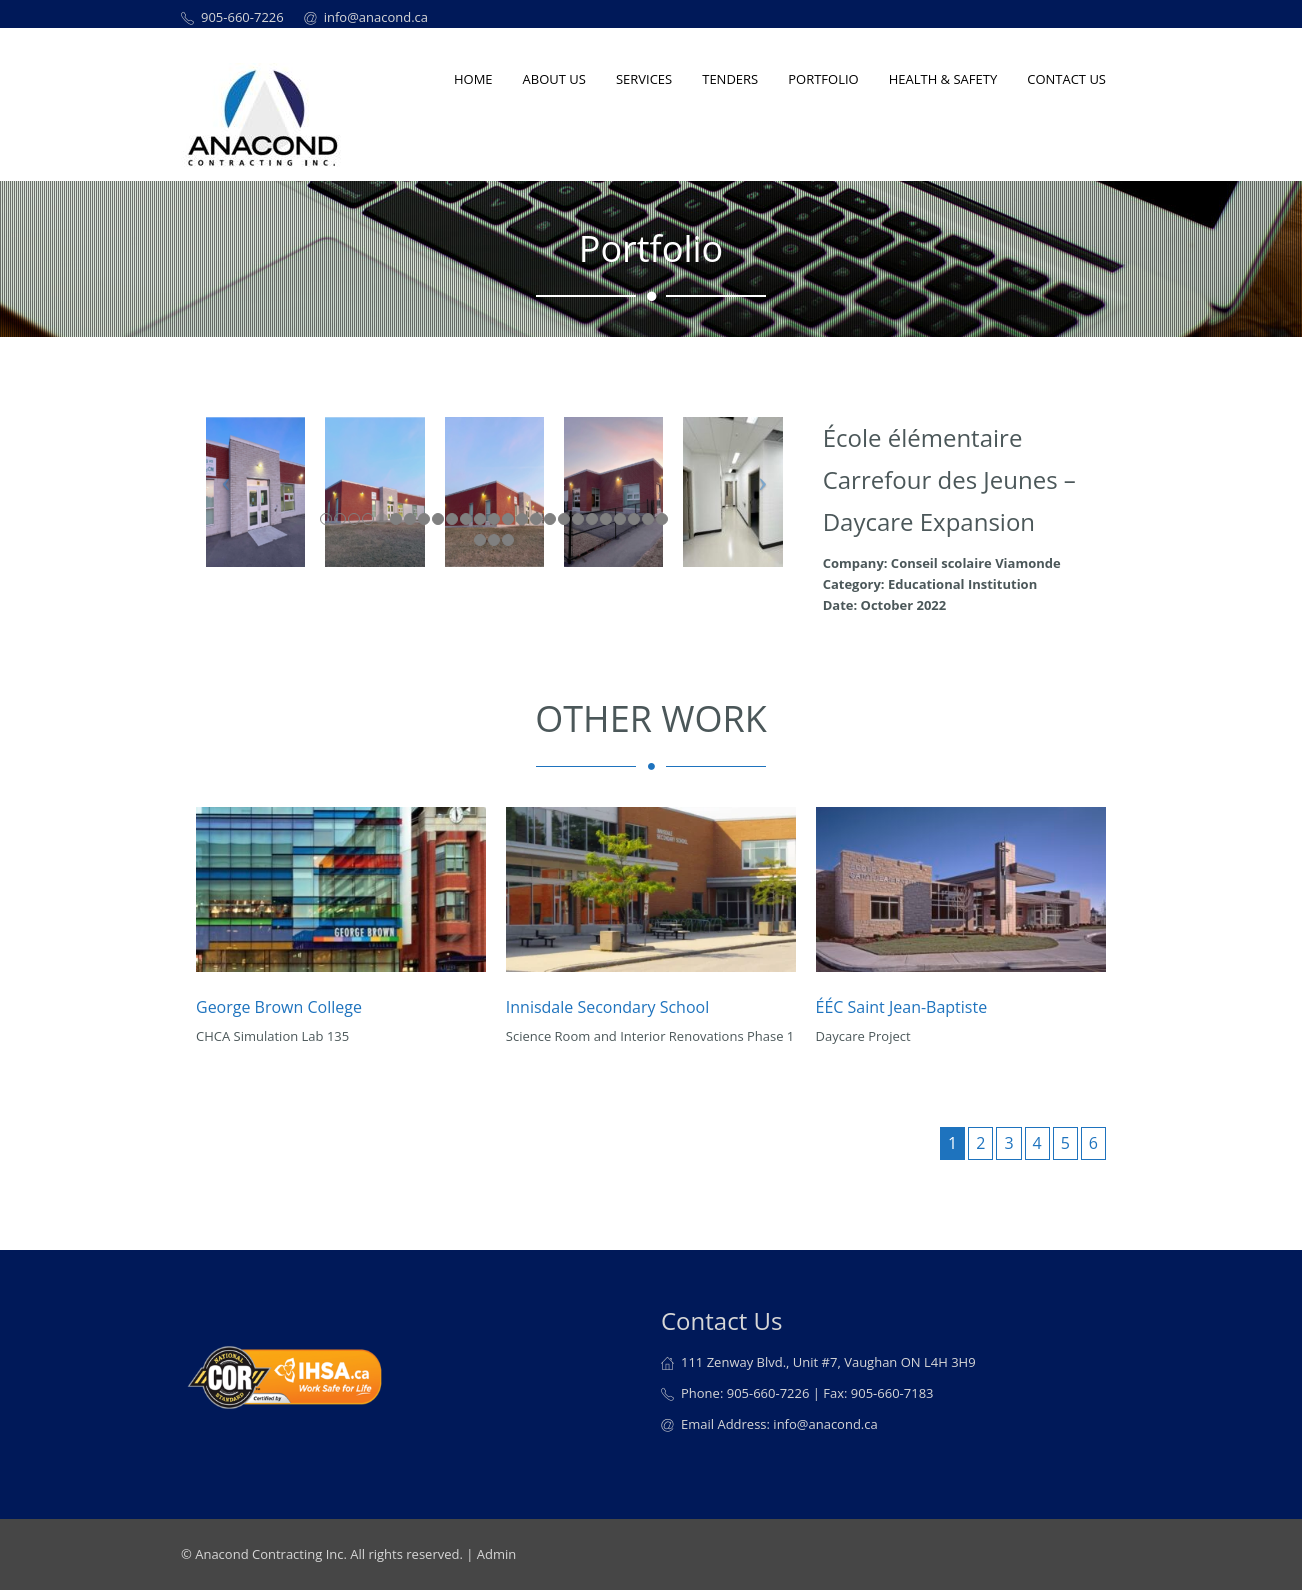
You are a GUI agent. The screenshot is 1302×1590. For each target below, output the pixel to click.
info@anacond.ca (376, 17)
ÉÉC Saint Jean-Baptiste (902, 1007)
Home (473, 79)
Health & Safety (943, 79)
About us (554, 79)
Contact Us (1066, 79)
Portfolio (823, 79)
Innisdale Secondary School (607, 1007)
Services (644, 79)
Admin (496, 1554)
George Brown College (279, 1007)
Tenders (730, 79)
